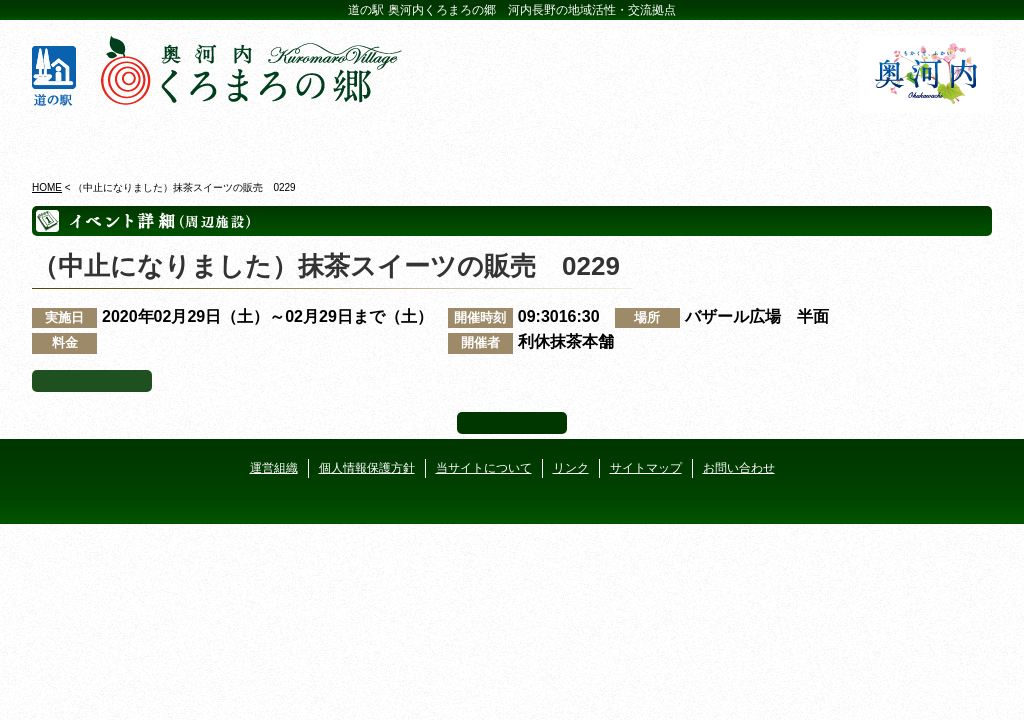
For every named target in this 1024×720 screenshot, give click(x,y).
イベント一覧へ (92, 381)
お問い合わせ (739, 468)
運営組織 (274, 468)
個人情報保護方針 (367, 468)
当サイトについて (484, 468)
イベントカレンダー (431, 139)
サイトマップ (646, 468)
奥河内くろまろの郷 (109, 139)
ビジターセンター (270, 139)
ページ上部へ (512, 423)
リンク (571, 468)
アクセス (914, 139)
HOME (47, 187)
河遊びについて (753, 139)
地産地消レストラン (592, 139)
